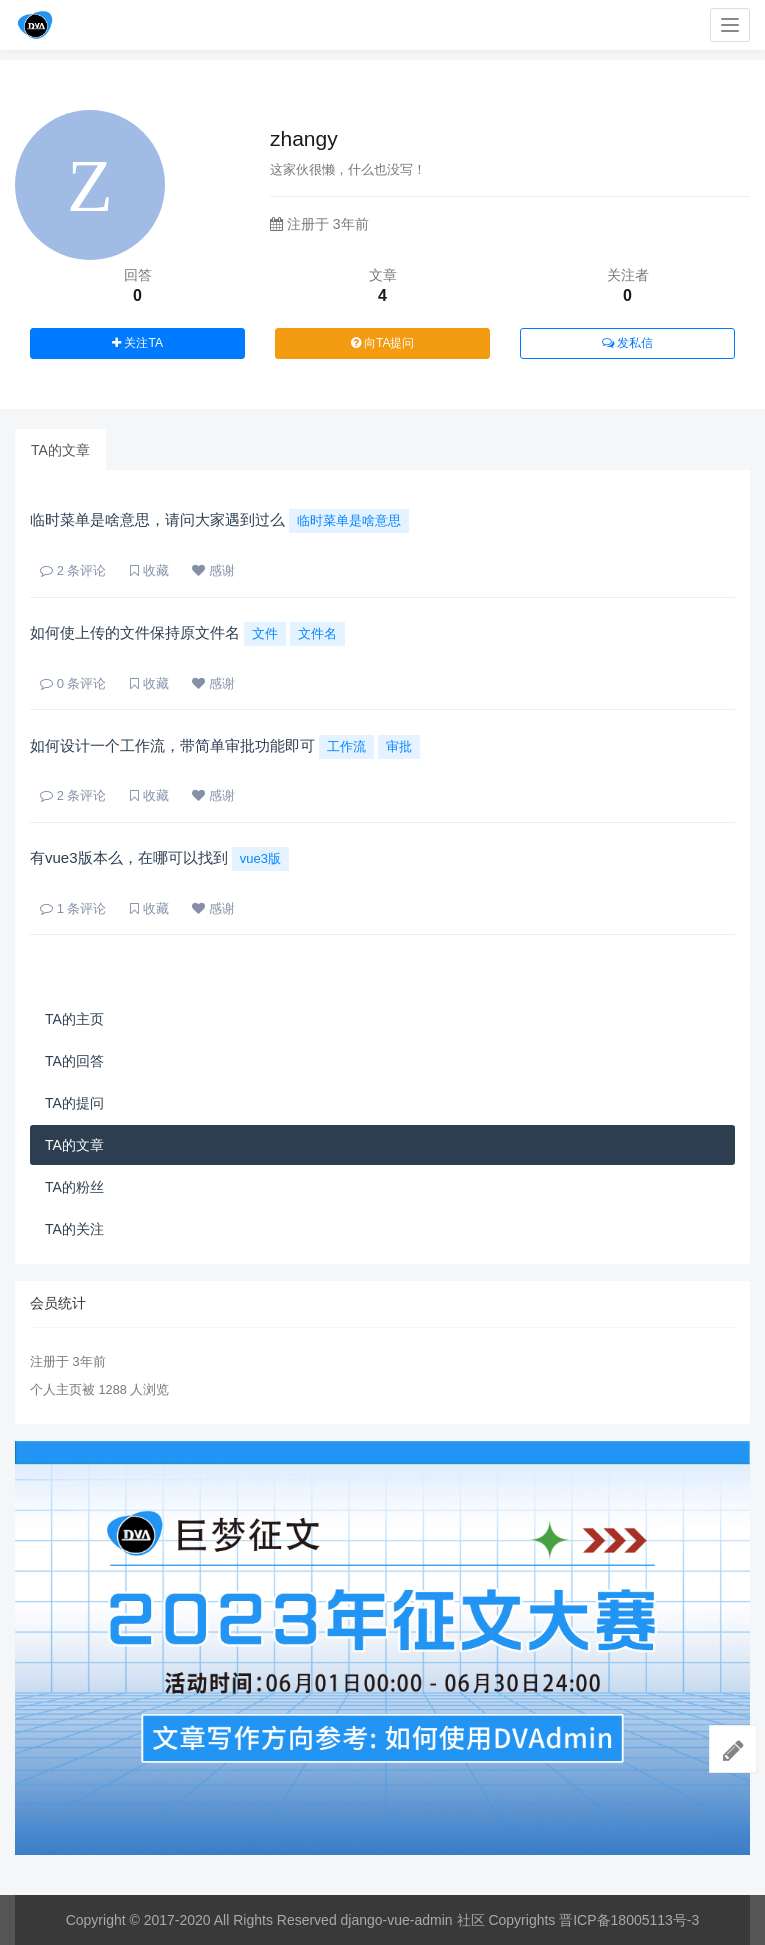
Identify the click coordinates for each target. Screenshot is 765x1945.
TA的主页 (74, 1019)
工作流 (346, 746)
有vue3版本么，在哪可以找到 (129, 857)
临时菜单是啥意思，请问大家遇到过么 (157, 519)
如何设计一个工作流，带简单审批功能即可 (172, 745)
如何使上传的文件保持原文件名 (135, 632)
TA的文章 (60, 450)
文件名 (317, 633)
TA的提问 (74, 1103)
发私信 (627, 343)
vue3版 (260, 858)
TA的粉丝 (74, 1187)
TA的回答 (74, 1061)
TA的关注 (74, 1229)
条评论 (73, 570)
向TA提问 (383, 343)
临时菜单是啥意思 (349, 520)
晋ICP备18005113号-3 (629, 1920)
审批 (399, 746)
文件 (265, 633)
